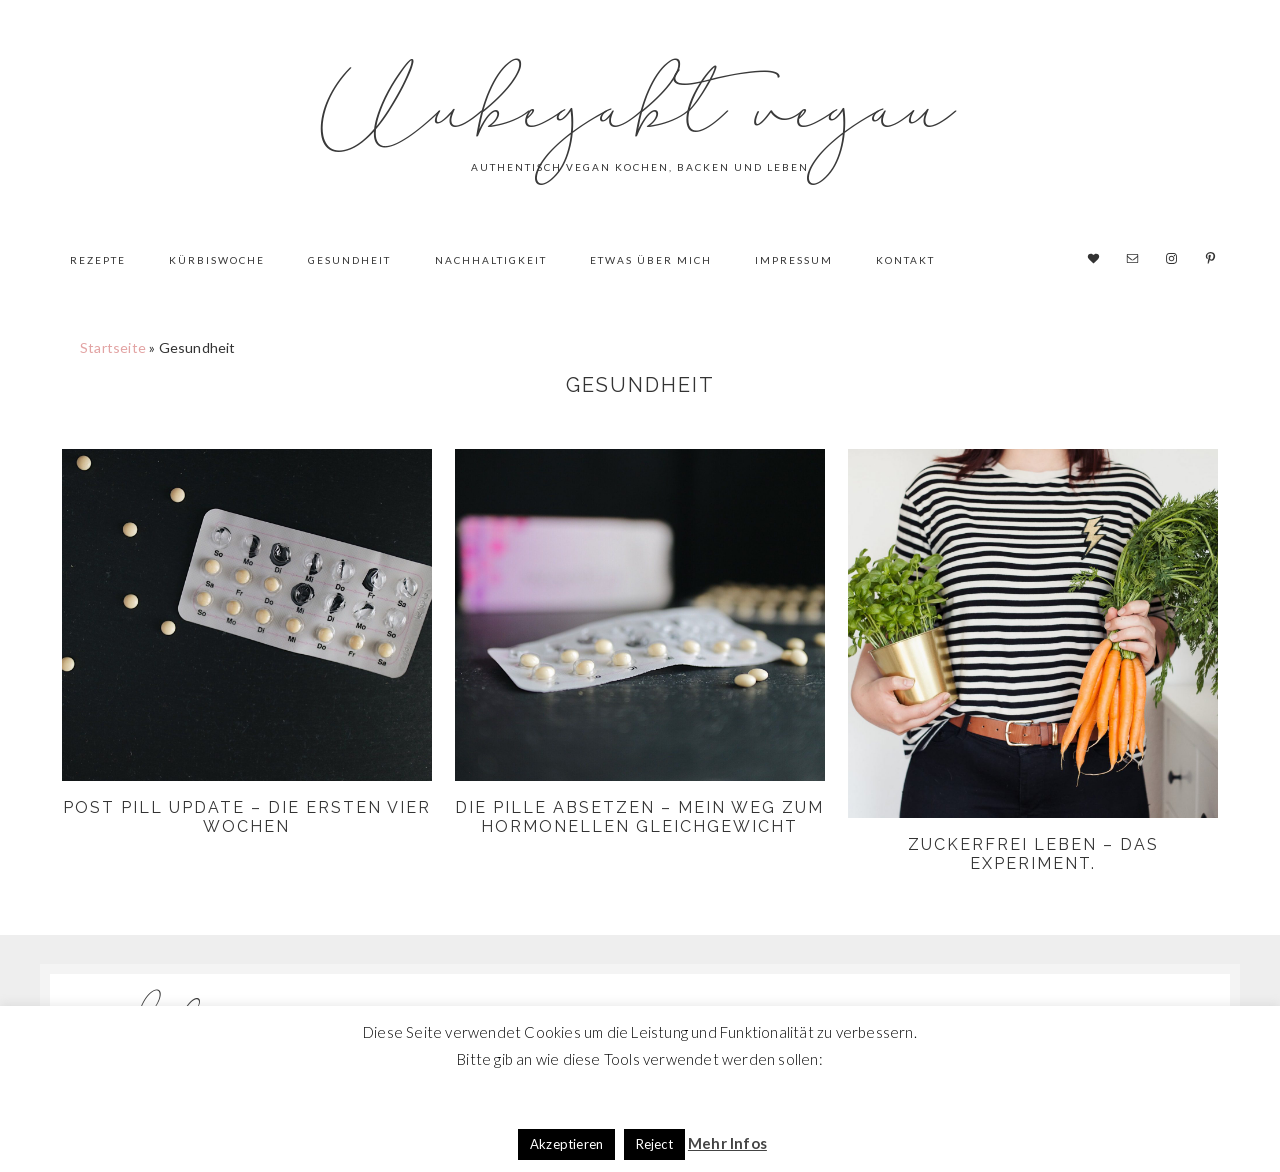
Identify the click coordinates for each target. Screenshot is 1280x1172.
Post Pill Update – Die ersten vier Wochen (247, 817)
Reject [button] (654, 1144)
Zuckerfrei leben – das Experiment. (1033, 854)
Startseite (113, 347)
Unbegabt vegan (640, 110)
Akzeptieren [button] (566, 1144)
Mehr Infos (727, 1143)
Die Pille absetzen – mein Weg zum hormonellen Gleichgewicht (639, 817)
